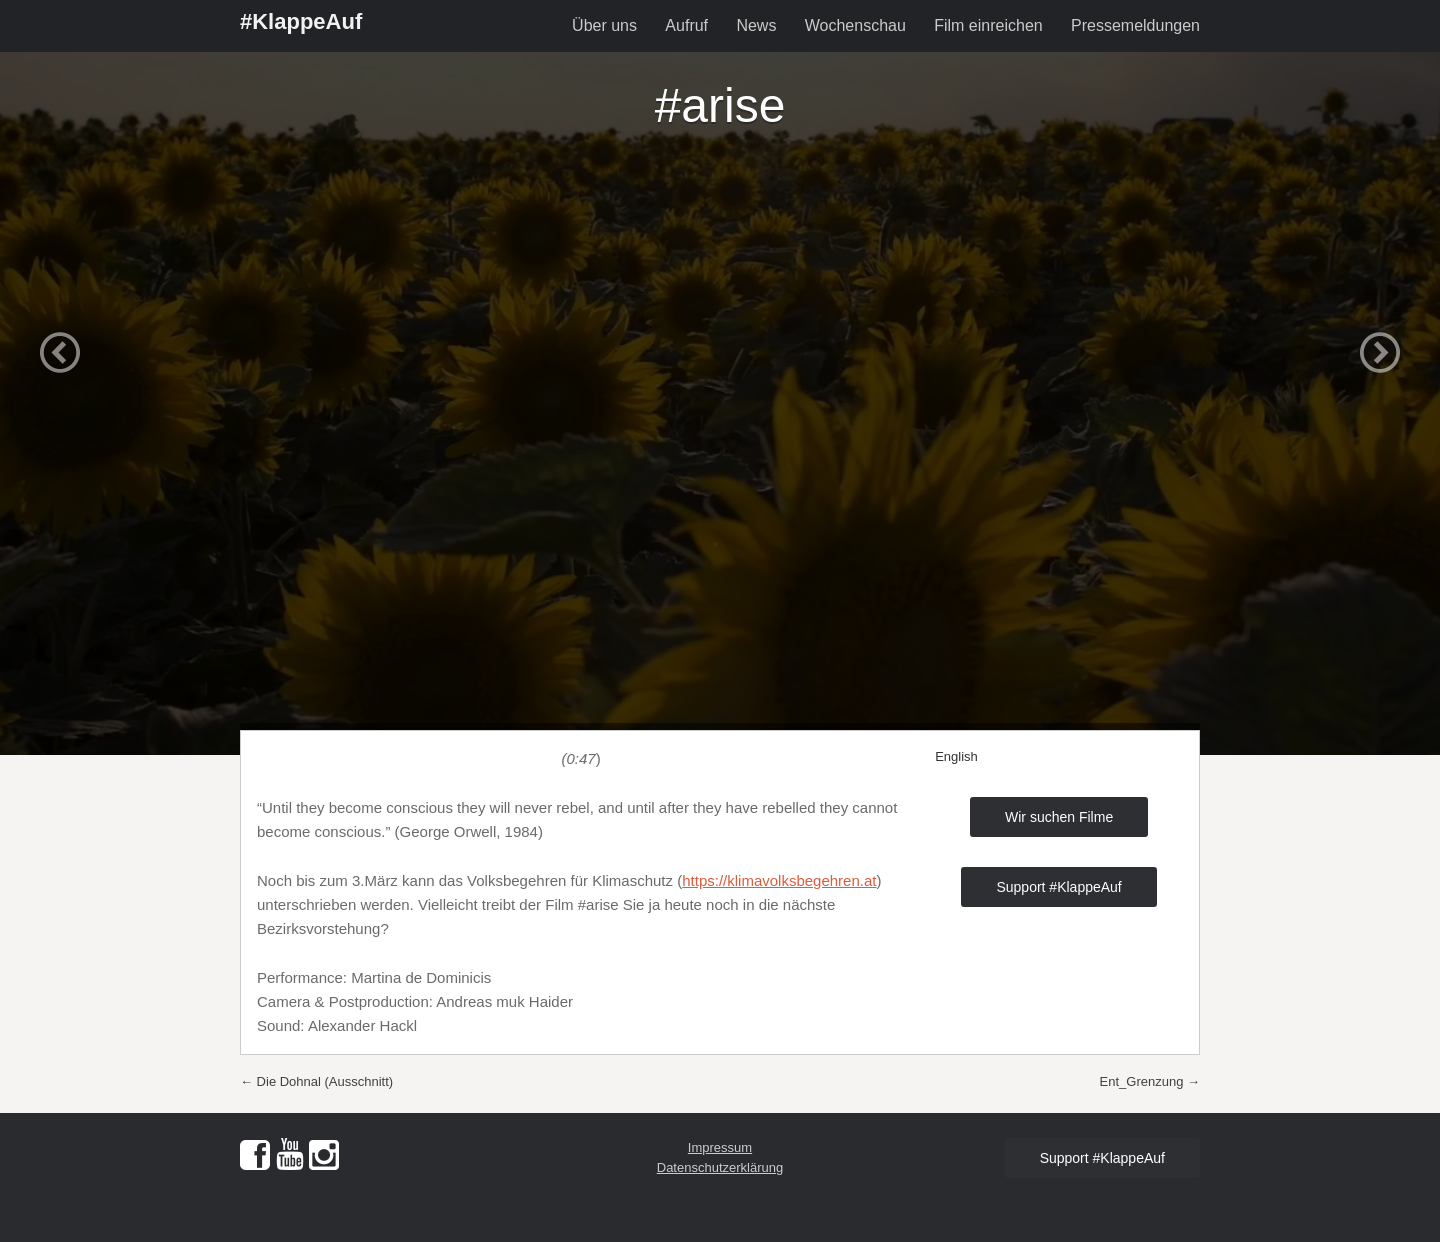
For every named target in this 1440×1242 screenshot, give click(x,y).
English (956, 756)
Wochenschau (855, 25)
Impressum (720, 1147)
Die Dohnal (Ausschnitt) (316, 1081)
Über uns (604, 25)
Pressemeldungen (1135, 25)
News (756, 25)
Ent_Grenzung (1150, 1081)
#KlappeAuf (301, 21)
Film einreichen (988, 25)
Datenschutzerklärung (720, 1167)
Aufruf (686, 25)
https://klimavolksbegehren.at (779, 880)
